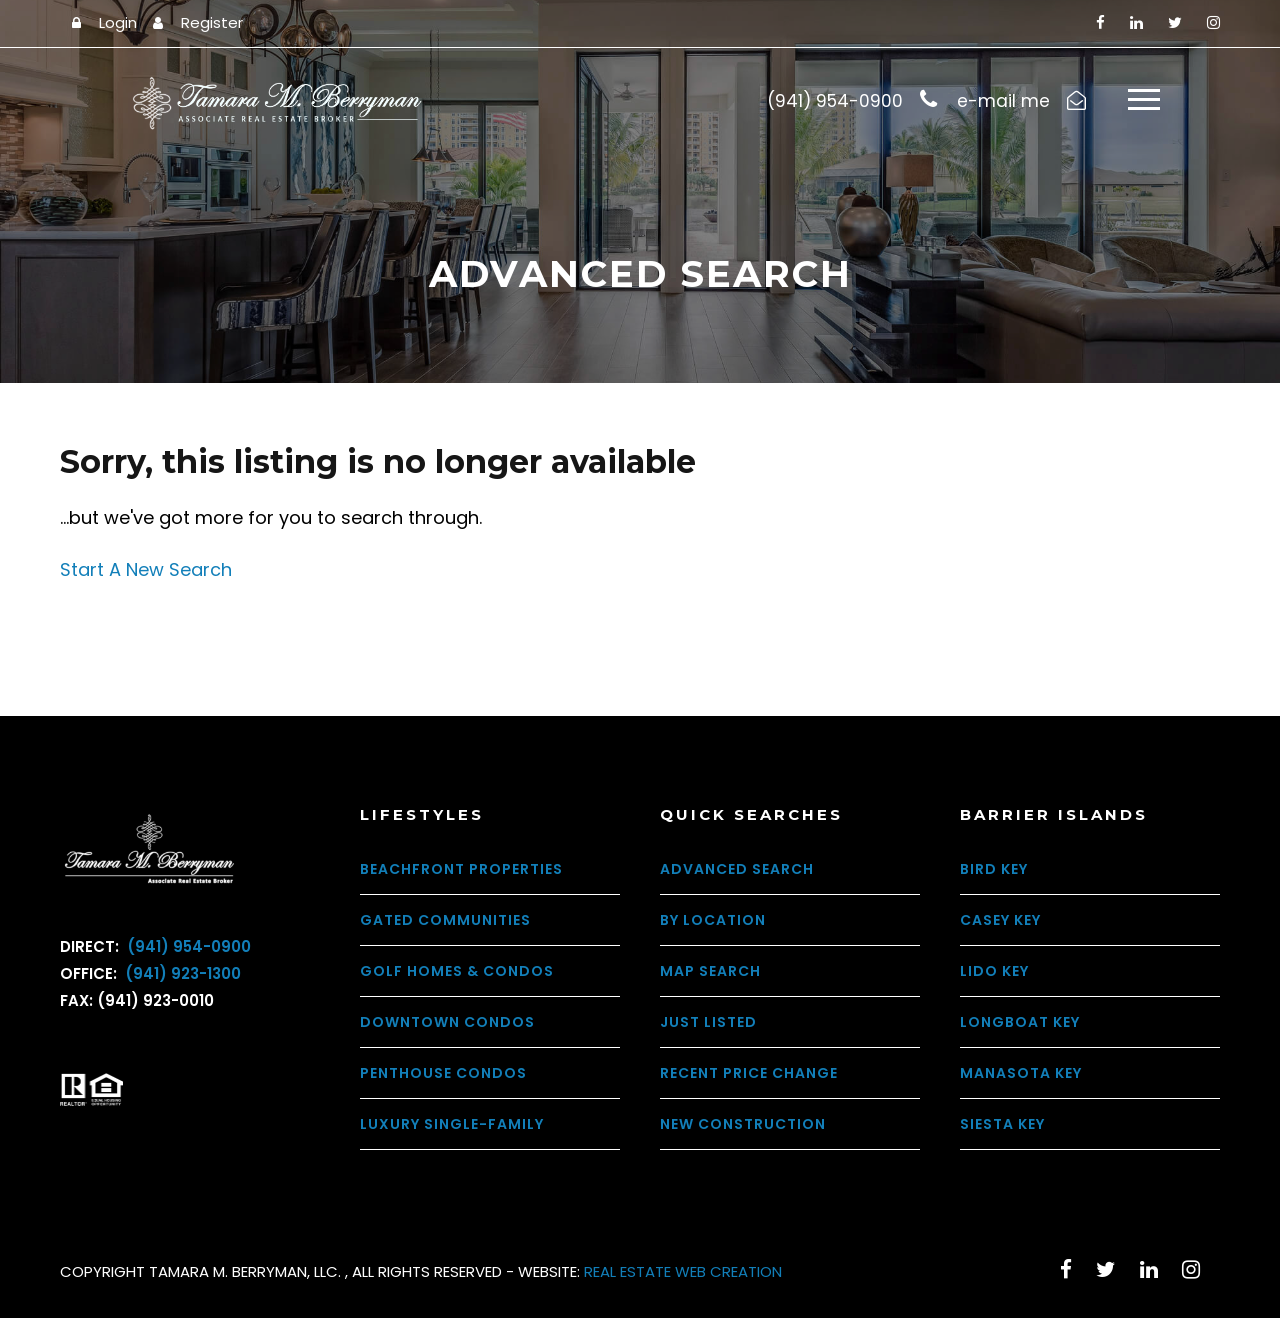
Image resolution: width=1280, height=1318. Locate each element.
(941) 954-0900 (187, 946)
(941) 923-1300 (181, 973)
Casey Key (1000, 920)
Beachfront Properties (461, 869)
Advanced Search (737, 869)
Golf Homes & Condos (457, 971)
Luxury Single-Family (452, 1124)
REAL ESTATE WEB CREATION (683, 1271)
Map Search (710, 971)
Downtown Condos (447, 1022)
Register (212, 22)
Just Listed (708, 1022)
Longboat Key (1020, 1022)
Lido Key (994, 971)
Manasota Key (1021, 1073)
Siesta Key (1002, 1124)
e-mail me (1003, 101)
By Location (713, 920)
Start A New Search (146, 569)
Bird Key (994, 869)
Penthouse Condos (443, 1073)
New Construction (743, 1124)
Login (118, 22)
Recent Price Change (749, 1073)
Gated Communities (445, 920)
